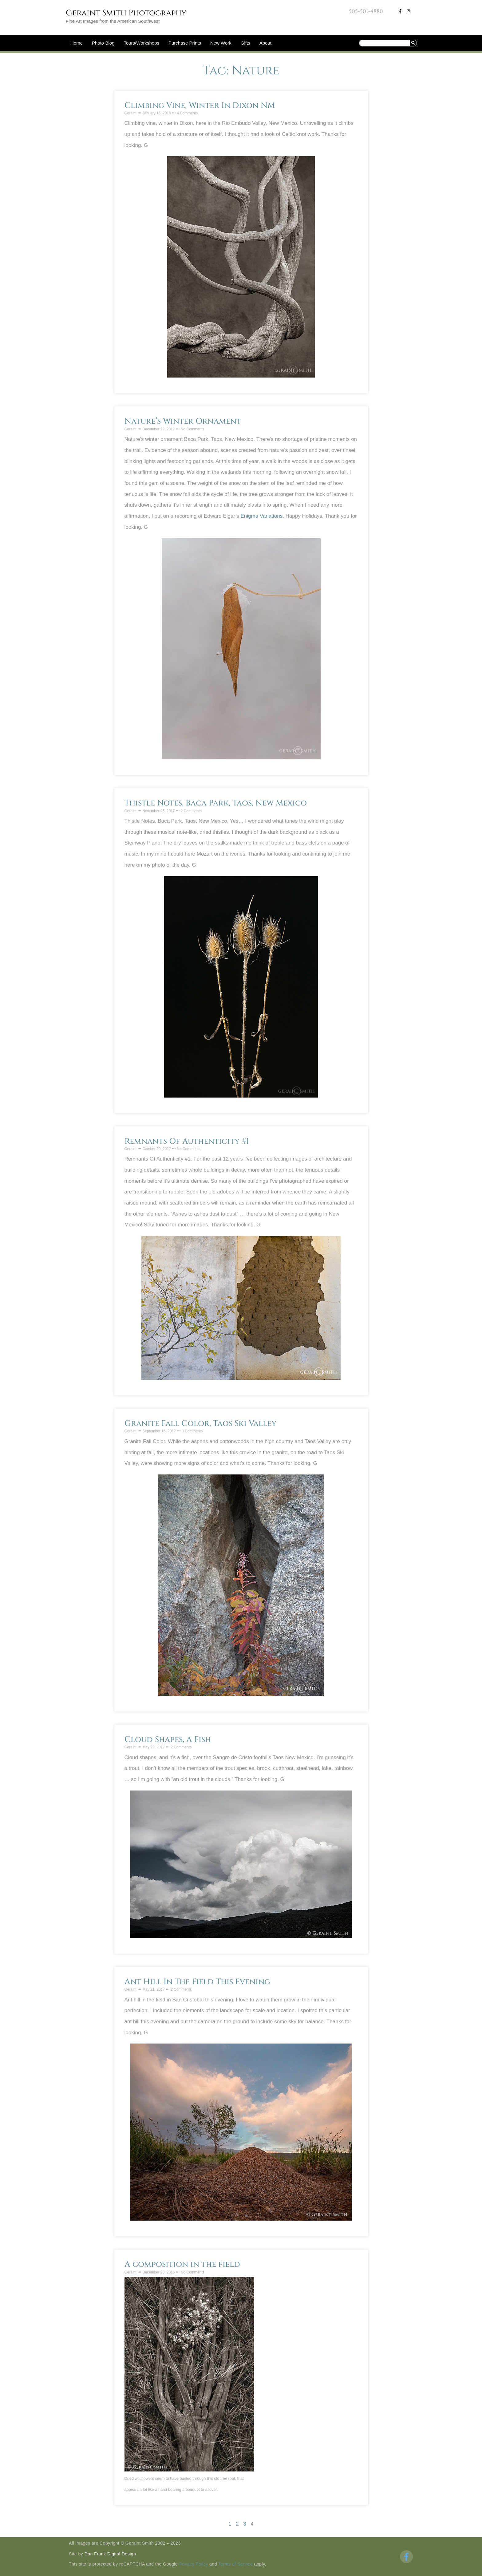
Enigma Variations (261, 516)
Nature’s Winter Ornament (182, 421)
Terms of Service (235, 2564)
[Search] (413, 43)
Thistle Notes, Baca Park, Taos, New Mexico (215, 803)
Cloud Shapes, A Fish (167, 1739)
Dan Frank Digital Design (110, 2553)
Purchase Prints (184, 43)
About (265, 43)
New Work (220, 43)
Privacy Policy (193, 2564)
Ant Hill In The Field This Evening (197, 1982)
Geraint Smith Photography (126, 13)
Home (76, 43)
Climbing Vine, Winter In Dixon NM (199, 105)
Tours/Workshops (141, 43)
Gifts (245, 43)
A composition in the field (182, 2264)
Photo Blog (103, 43)
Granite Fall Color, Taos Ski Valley (200, 1423)
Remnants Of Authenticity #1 (186, 1141)
